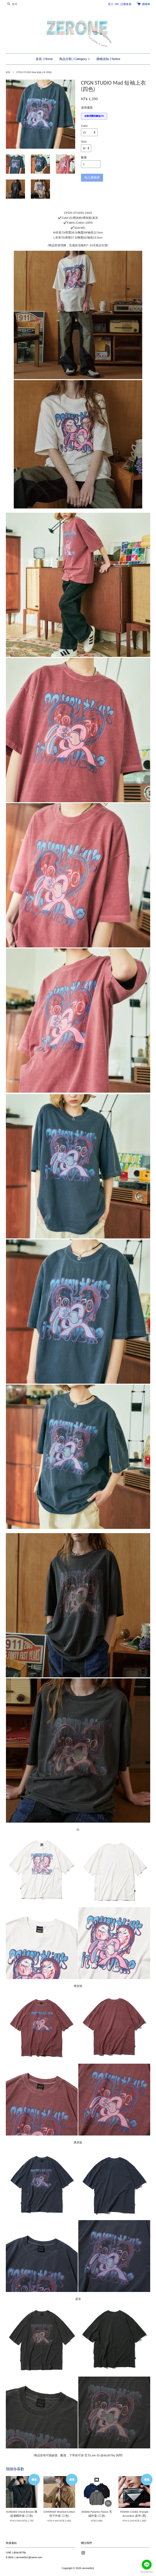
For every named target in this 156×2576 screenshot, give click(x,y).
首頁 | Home (44, 59)
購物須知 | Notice (108, 59)
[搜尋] (17, 4)
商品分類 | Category (74, 59)
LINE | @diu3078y (16, 2552)
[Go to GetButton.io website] (146, 2572)
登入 (110, 4)
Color (84, 125)
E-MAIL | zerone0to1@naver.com (24, 2557)
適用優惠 (87, 107)
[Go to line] (147, 2564)
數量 (84, 157)
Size (84, 141)
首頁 (8, 72)
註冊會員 (126, 4)
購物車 (146, 4)
